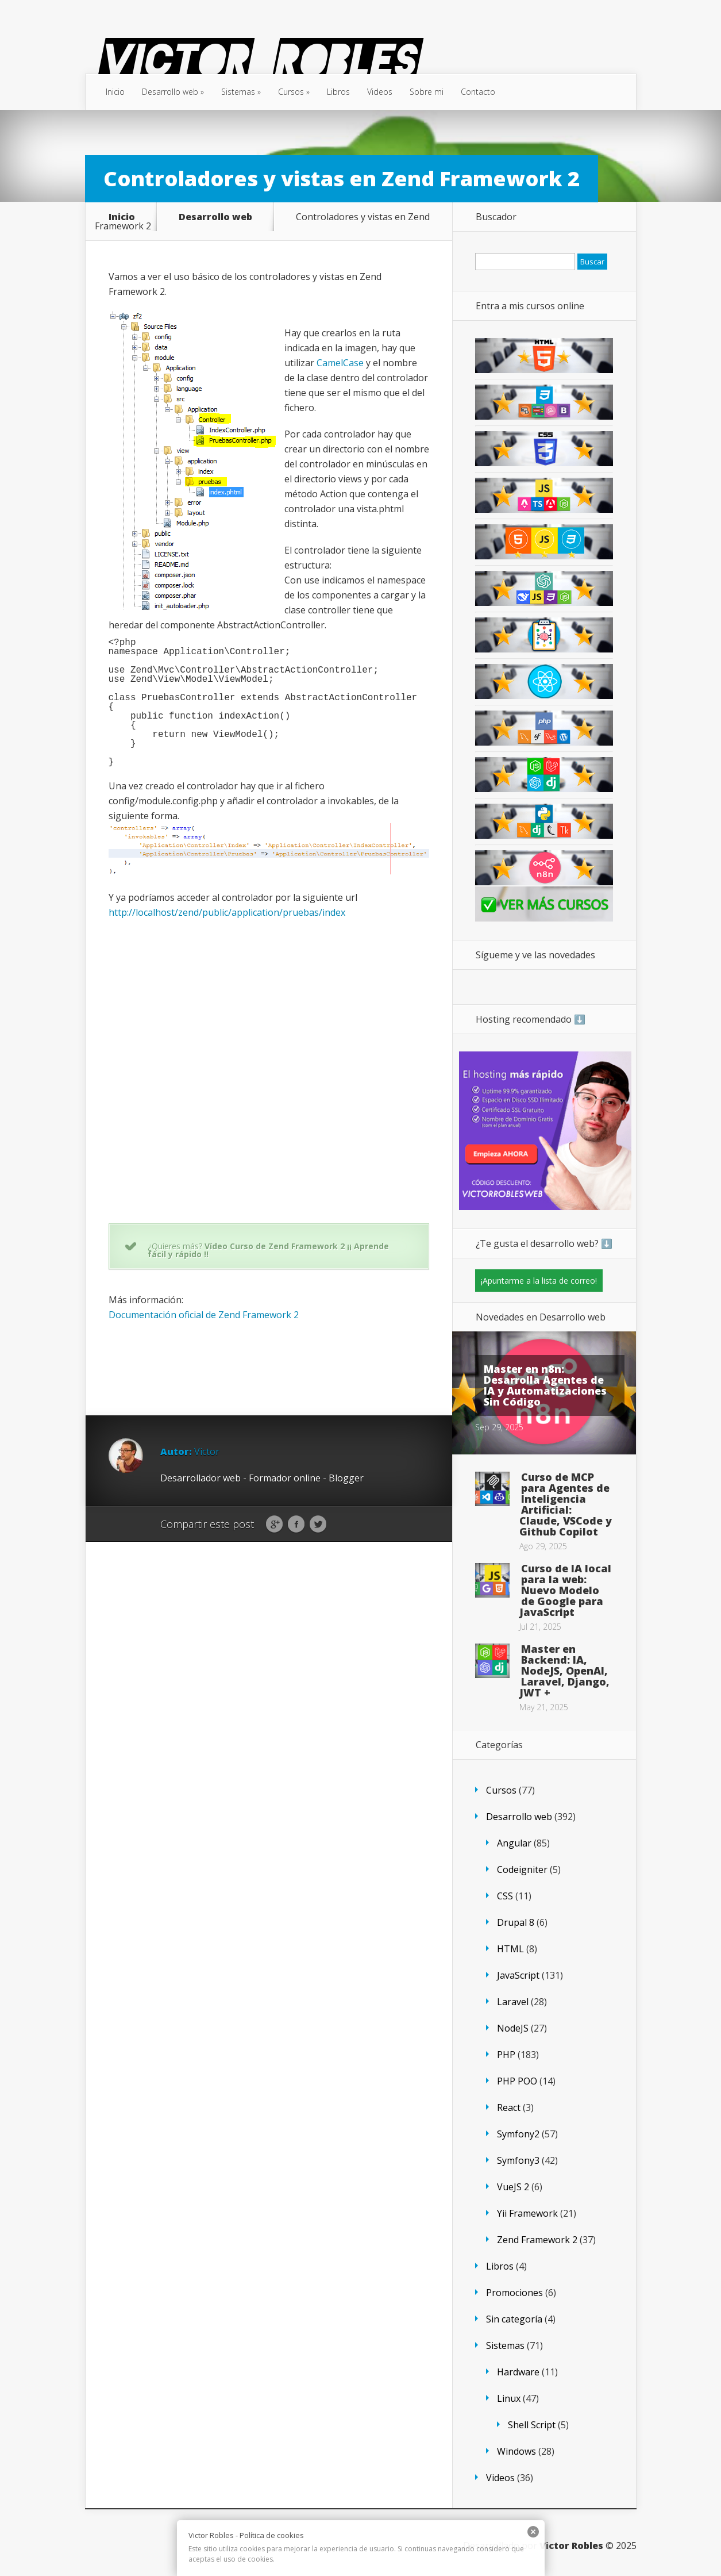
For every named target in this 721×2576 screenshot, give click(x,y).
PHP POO (517, 2081)
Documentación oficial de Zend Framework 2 (204, 1314)
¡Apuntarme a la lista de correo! (539, 1280)
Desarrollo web (173, 91)
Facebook (296, 1524)
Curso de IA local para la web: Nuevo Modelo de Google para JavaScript (565, 1590)
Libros (338, 91)
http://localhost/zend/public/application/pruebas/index (227, 912)
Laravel (513, 2001)
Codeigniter (522, 1869)
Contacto (478, 91)
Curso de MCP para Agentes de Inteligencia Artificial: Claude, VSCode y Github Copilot (565, 1504)
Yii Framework (527, 2213)
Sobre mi (427, 91)
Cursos (294, 91)
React (508, 2107)
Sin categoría (514, 2319)
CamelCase (340, 362)
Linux (508, 2398)
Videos (379, 91)
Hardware (518, 2372)
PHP (506, 2054)
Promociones (514, 2292)
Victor (206, 1451)
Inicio (115, 91)
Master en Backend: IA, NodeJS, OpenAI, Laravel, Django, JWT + (564, 1670)
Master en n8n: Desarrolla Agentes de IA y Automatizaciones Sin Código (545, 1385)
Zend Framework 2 (537, 2239)
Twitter (318, 1524)
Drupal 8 (515, 1922)
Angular (514, 1843)
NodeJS (513, 2028)
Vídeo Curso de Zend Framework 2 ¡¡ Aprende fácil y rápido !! (268, 1250)
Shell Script (532, 2424)
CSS (505, 1896)
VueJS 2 (513, 2186)
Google (274, 1524)
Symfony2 (518, 2134)
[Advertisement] (318, 1362)
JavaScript (518, 1975)
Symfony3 (518, 2160)
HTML (510, 1948)
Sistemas (241, 91)
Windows (516, 2451)
